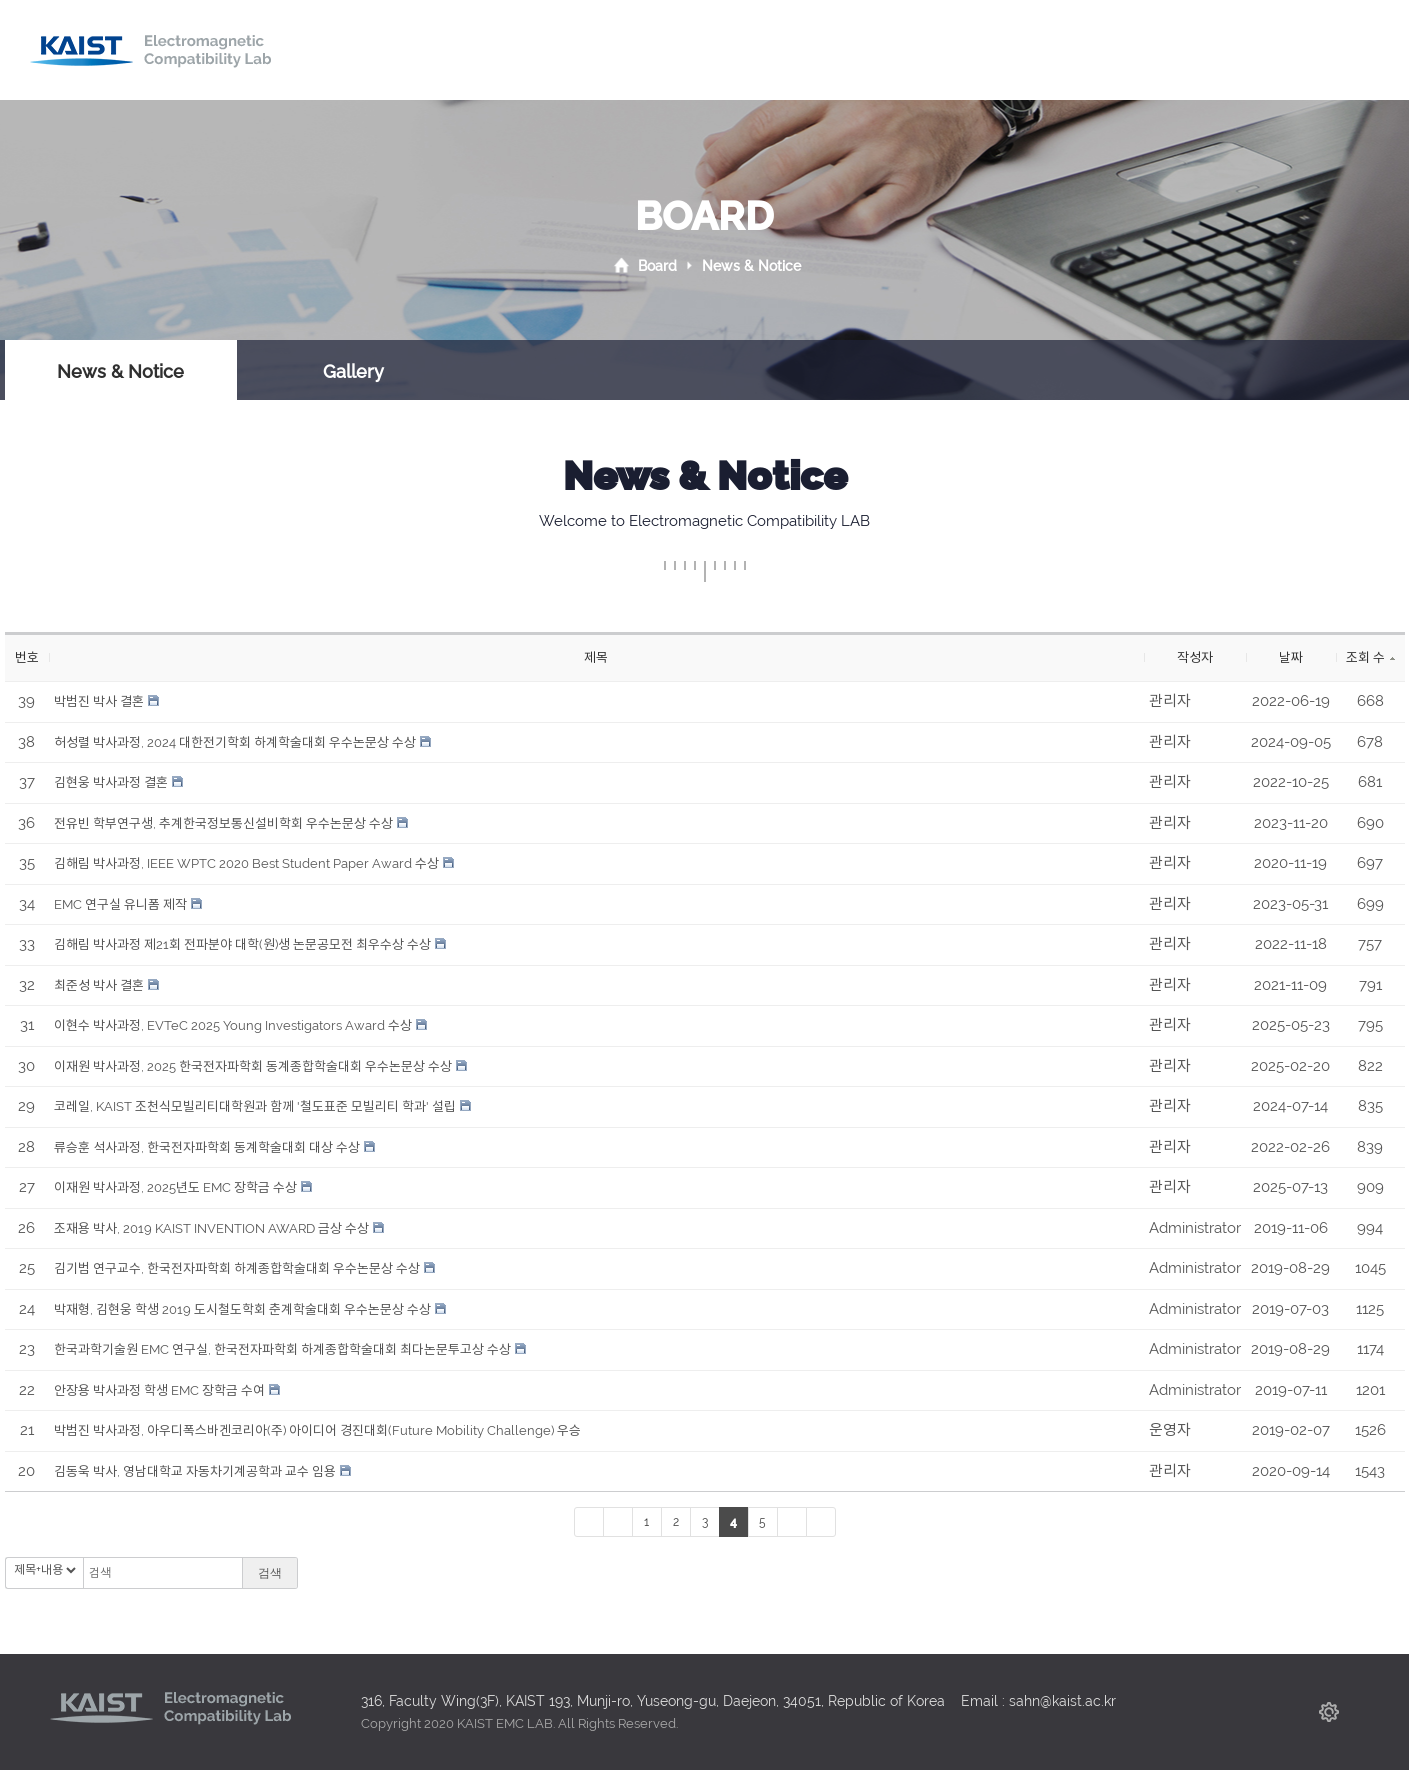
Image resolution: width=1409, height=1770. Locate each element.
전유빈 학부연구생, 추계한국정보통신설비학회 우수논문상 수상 (223, 823)
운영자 (1170, 1430)
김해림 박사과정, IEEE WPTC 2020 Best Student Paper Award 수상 (246, 863)
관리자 (1170, 701)
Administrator (1195, 1228)
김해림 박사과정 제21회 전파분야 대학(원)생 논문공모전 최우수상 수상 (242, 944)
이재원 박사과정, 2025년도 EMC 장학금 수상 (175, 1187)
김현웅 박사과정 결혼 (111, 782)
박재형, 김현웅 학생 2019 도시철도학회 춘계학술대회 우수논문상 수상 (242, 1309)
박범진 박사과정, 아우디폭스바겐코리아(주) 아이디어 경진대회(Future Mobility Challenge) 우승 (317, 1430)
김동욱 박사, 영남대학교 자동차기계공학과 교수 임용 (195, 1471)
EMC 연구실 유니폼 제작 (120, 904)
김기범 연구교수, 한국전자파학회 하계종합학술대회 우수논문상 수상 (237, 1268)
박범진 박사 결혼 (99, 701)
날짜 (1291, 657)
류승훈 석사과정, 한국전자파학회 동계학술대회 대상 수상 (207, 1147)
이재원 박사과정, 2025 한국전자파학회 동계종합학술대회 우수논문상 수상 (253, 1066)
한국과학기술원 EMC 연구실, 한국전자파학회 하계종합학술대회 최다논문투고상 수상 (282, 1349)
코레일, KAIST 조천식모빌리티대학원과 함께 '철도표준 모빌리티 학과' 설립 (255, 1106)
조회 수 (1370, 657)
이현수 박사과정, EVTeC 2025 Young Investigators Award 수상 (233, 1025)
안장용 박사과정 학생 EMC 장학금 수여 (159, 1390)
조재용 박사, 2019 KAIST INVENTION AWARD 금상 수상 (211, 1228)
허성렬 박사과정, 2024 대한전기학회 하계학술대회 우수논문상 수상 (235, 742)
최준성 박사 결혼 (99, 985)
